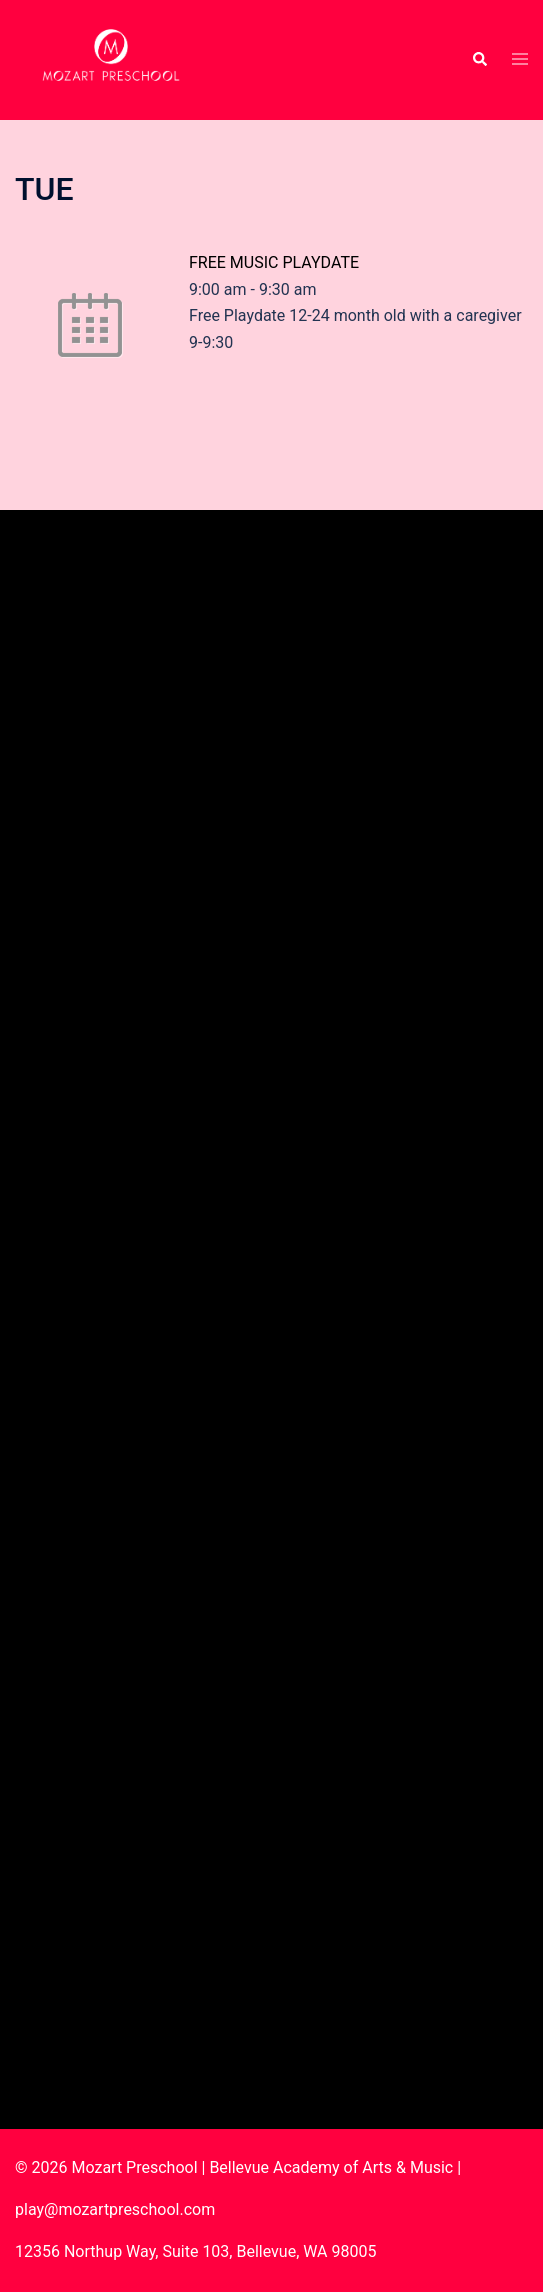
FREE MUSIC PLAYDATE (274, 262)
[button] (479, 60)
